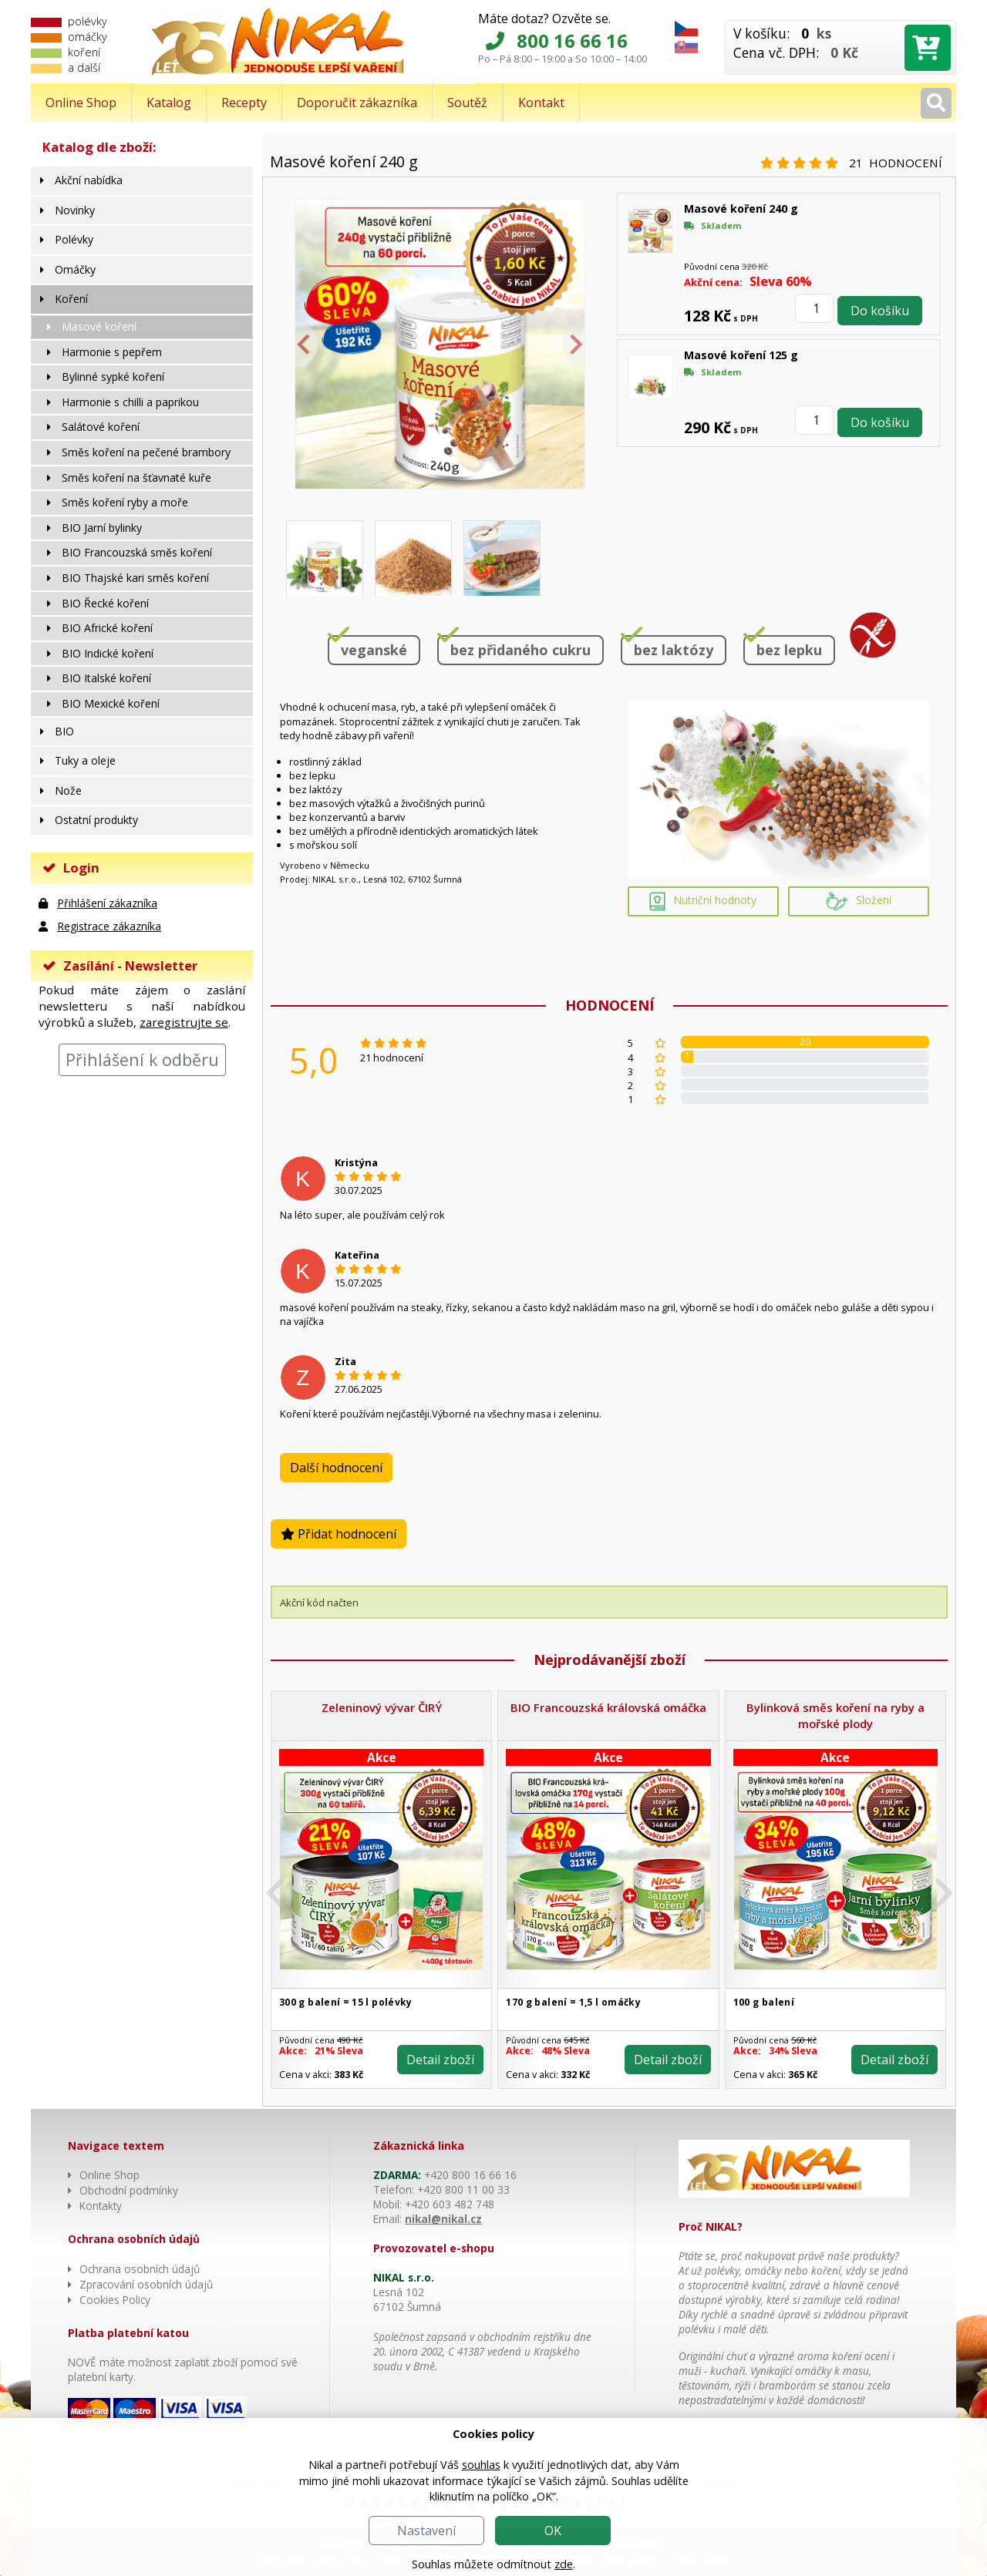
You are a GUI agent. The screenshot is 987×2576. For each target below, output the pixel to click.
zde (563, 2564)
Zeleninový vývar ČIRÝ (382, 1707)
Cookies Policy (114, 2299)
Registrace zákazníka (109, 926)
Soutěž (467, 102)
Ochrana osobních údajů (139, 2269)
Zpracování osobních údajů (146, 2284)
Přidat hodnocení (338, 1533)
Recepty (244, 102)
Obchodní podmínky (128, 2190)
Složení (858, 901)
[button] (288, 1892)
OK (552, 2530)
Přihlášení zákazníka (107, 903)
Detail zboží (440, 2059)
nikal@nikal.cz (443, 2218)
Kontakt (541, 102)
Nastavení (426, 2530)
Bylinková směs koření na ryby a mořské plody (835, 1715)
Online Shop (80, 102)
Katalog (169, 102)
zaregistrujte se (184, 1022)
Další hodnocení (336, 1467)
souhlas (481, 2464)
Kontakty (100, 2205)
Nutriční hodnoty (702, 901)
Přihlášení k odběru (142, 1059)
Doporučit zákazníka (357, 102)
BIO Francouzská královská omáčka (608, 1707)
